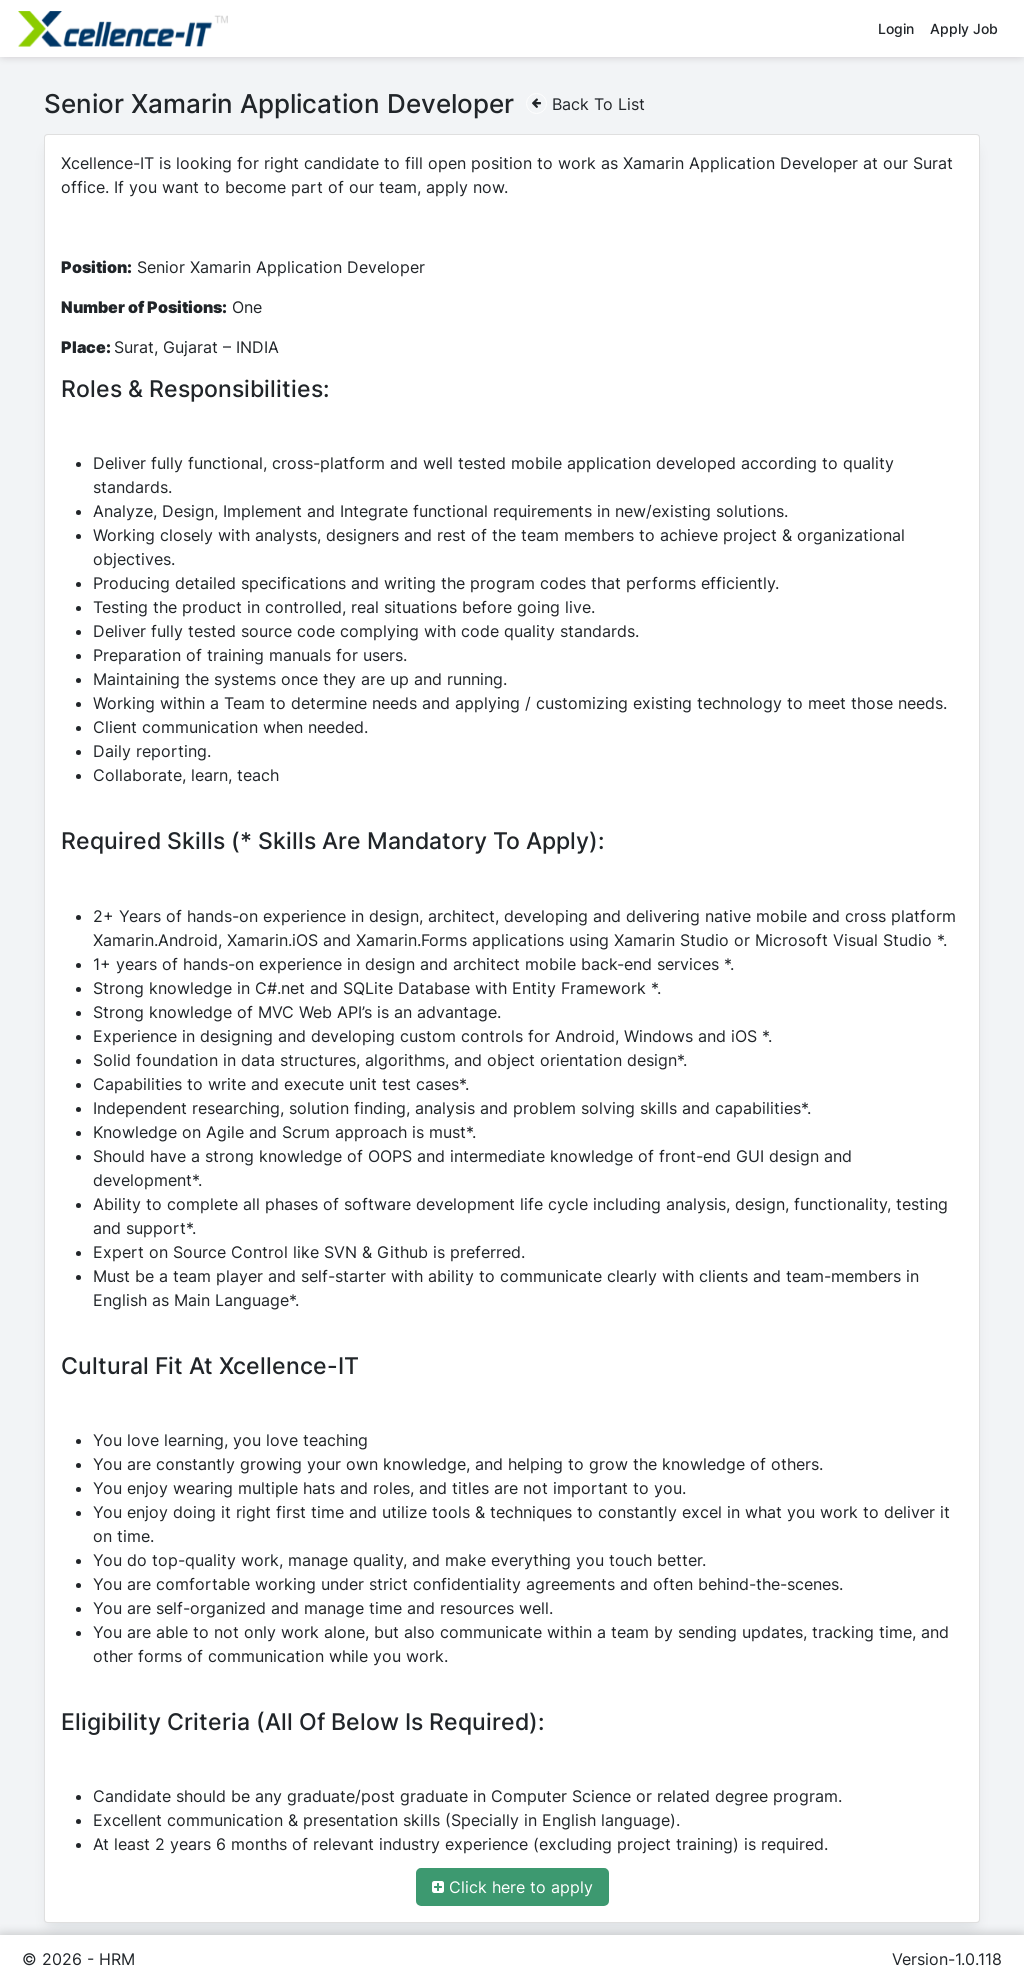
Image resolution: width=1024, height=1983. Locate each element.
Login (896, 28)
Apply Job (964, 28)
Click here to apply (512, 1886)
